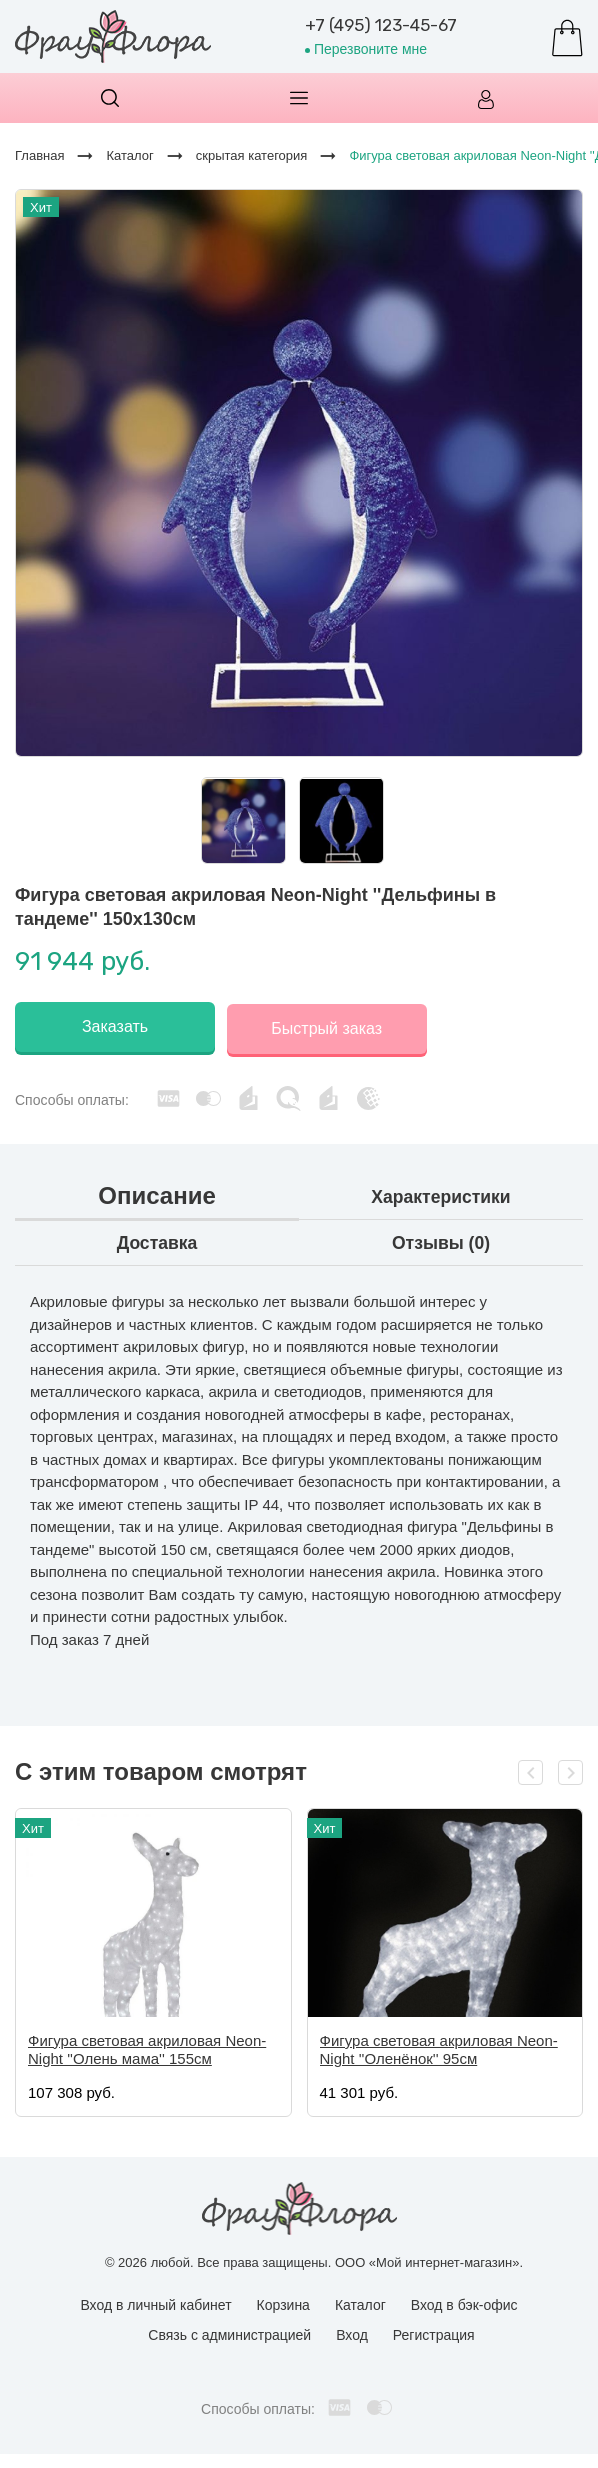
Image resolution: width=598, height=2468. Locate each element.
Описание (157, 1192)
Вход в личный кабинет (155, 2302)
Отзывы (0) (441, 1240)
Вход (352, 2332)
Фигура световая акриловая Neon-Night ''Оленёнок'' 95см (439, 2045)
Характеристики (441, 1194)
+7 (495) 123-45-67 (381, 25)
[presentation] (530, 1768)
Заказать (115, 1026)
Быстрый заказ (330, 1026)
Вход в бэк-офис (464, 2302)
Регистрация (434, 2332)
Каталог (360, 2302)
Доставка (157, 1240)
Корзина (283, 2302)
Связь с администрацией (229, 2332)
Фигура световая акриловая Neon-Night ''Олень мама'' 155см (147, 2045)
